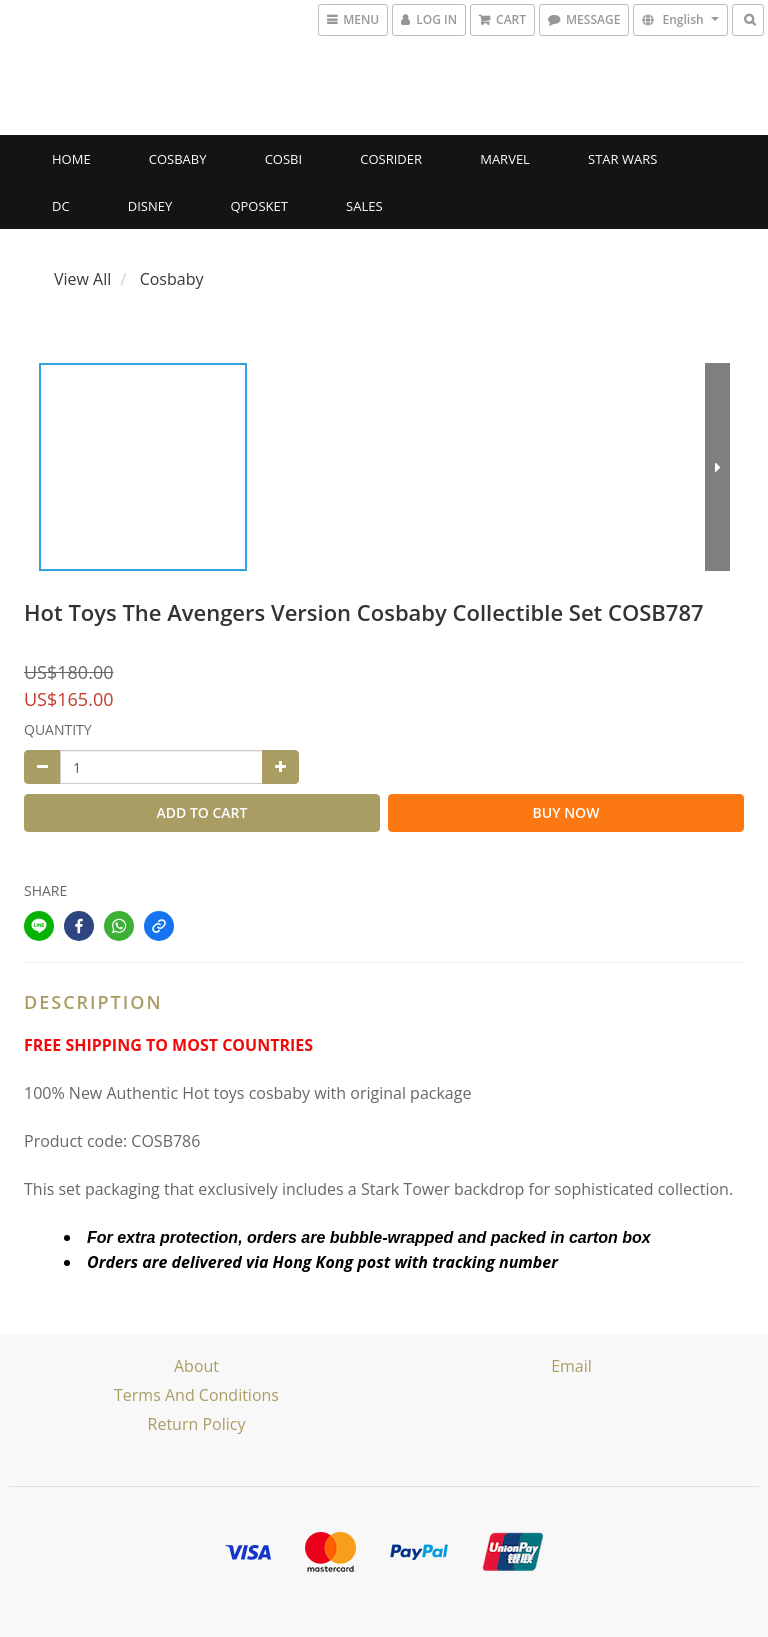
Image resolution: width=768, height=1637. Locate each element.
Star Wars (622, 159)
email (571, 1366)
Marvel (505, 159)
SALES (364, 206)
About (196, 1366)
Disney (150, 206)
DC (61, 206)
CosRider (391, 159)
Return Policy (197, 1424)
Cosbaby (178, 159)
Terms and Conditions (196, 1395)
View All (82, 279)
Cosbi (283, 159)
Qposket (259, 206)
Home (71, 159)
